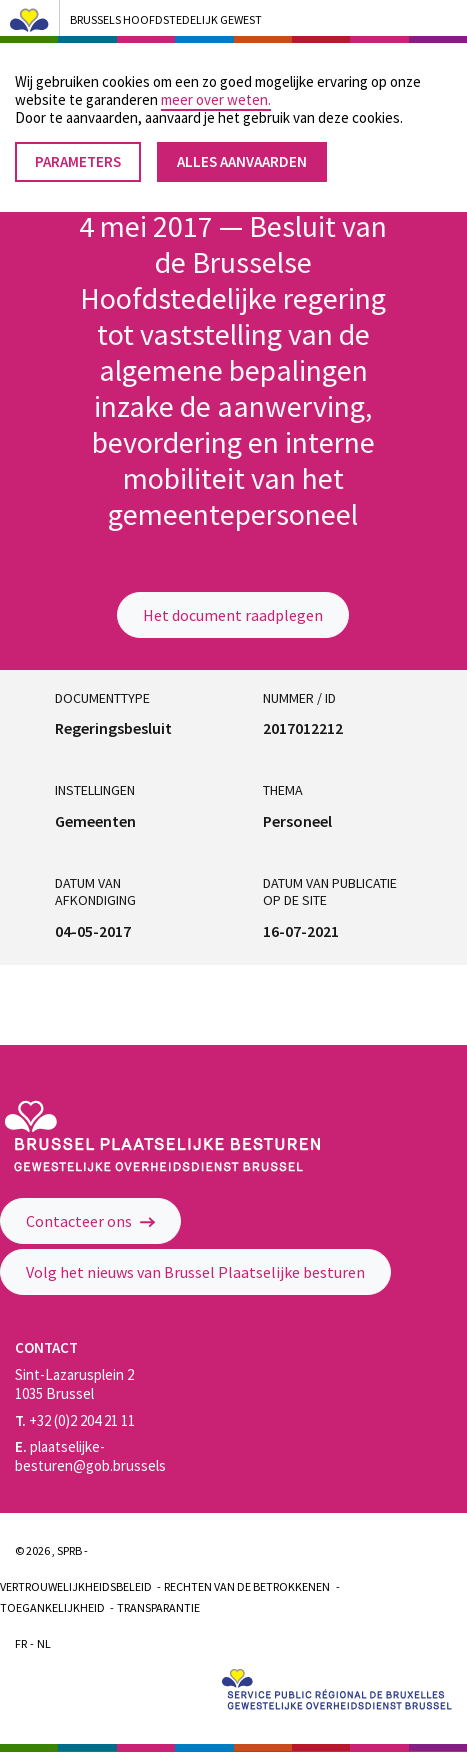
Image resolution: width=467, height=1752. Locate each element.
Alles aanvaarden (242, 147)
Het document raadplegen (233, 615)
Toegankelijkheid (52, 1607)
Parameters (78, 147)
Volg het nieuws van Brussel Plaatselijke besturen (195, 1272)
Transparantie (158, 1607)
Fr (21, 1643)
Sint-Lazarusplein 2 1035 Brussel (74, 1384)
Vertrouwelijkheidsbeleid (76, 1586)
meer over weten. (216, 85)
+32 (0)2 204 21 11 (75, 1420)
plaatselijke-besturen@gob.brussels (90, 1456)
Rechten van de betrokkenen (247, 1586)
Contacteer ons (90, 1221)
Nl (44, 1643)
